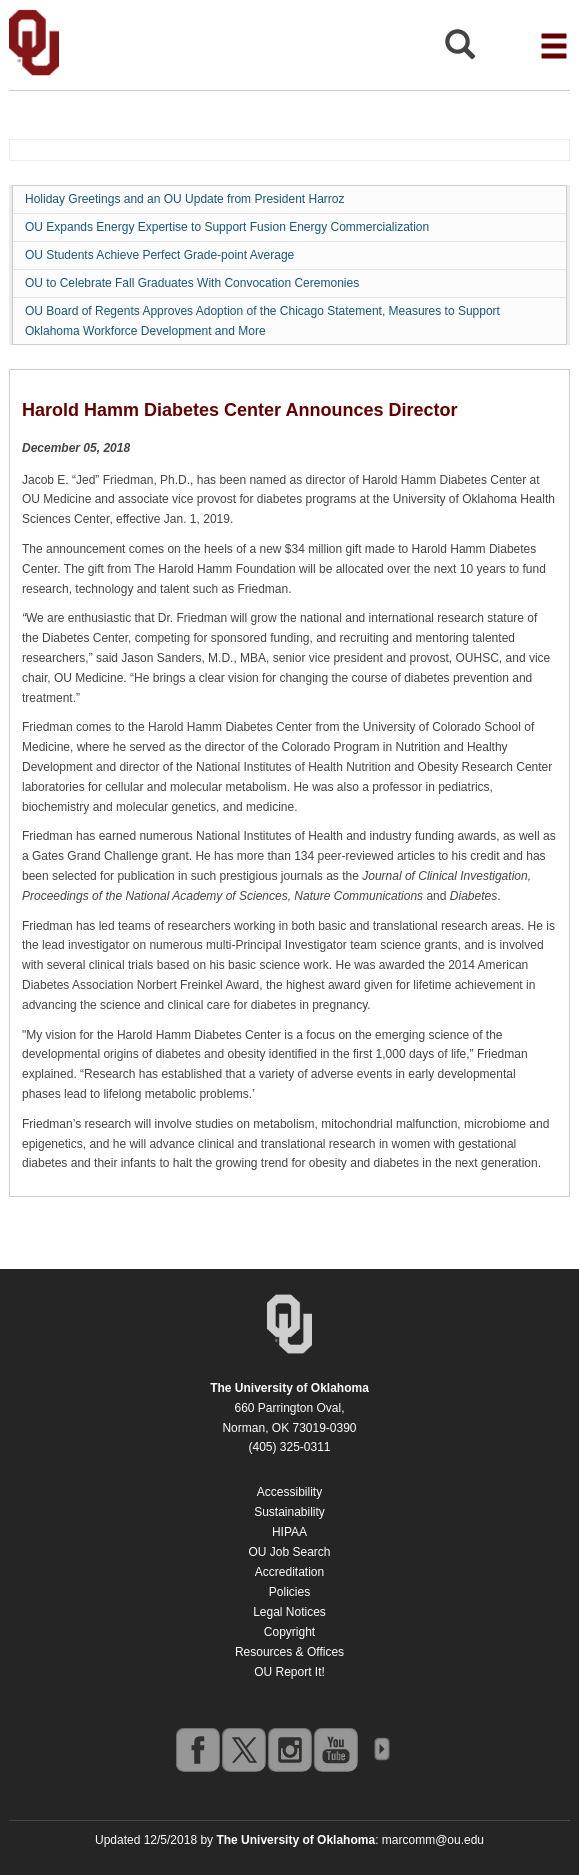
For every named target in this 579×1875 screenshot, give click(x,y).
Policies (289, 1592)
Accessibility (289, 1492)
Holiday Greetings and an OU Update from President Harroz (184, 199)
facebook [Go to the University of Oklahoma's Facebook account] (197, 1749)
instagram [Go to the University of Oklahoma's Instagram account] (289, 1749)
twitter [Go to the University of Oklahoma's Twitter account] (243, 1749)
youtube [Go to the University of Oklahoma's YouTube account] (335, 1749)
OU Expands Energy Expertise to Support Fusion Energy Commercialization (227, 227)
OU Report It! (289, 1672)
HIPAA (289, 1532)
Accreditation (289, 1572)
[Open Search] (460, 49)
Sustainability (289, 1512)
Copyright (289, 1632)
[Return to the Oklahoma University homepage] (289, 1388)
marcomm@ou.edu (433, 1840)
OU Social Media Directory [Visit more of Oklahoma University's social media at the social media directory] (381, 1749)
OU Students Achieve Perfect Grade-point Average (159, 255)
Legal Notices (289, 1612)
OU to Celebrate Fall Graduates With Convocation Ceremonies (192, 283)
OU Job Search (289, 1552)
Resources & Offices (289, 1652)
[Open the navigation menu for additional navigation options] (554, 46)
